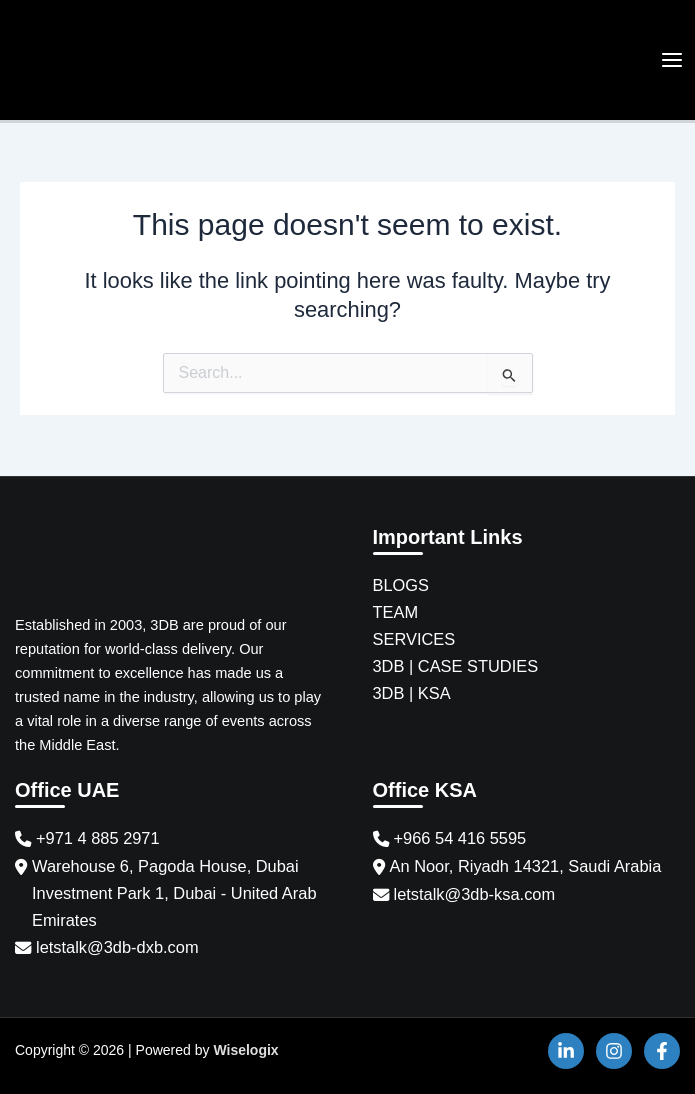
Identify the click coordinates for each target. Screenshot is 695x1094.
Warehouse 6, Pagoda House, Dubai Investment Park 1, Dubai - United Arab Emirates (174, 893)
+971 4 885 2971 (98, 838)
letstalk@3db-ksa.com (475, 894)
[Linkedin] (566, 1051)
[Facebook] (662, 1051)
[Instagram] (614, 1051)
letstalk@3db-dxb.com (117, 947)
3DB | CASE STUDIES (456, 666)
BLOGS (401, 585)
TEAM (396, 612)
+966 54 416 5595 (460, 838)
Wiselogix (245, 1050)
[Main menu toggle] (672, 61)
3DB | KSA (412, 693)
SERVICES (414, 639)
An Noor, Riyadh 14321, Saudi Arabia (526, 866)
